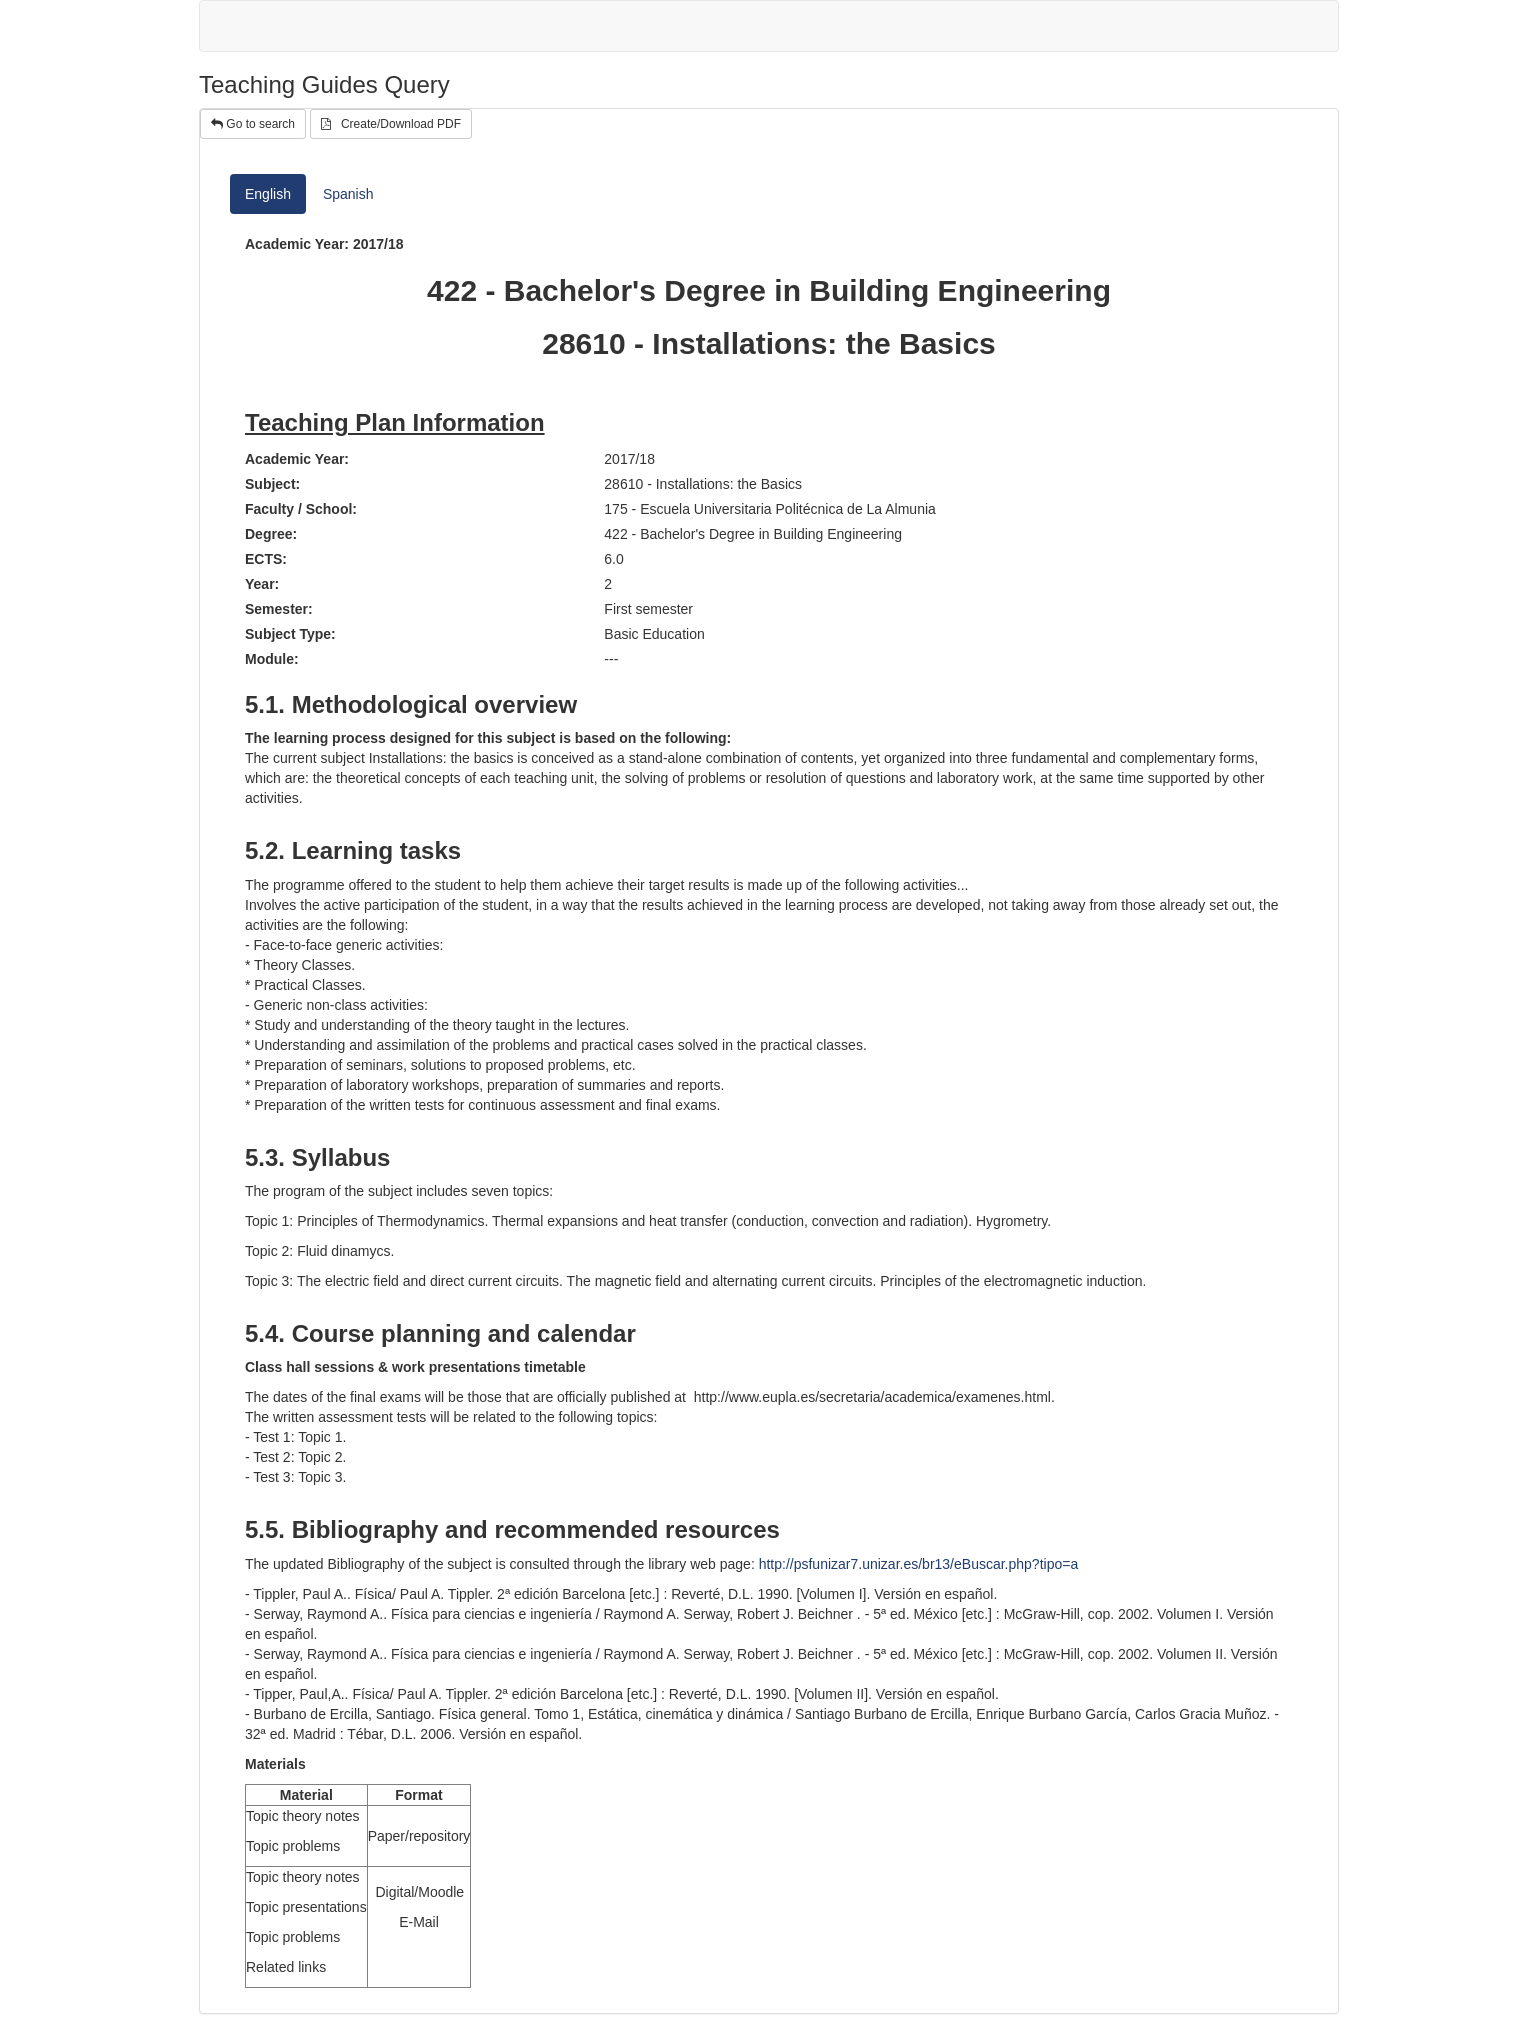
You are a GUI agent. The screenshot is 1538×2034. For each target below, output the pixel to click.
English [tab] (268, 194)
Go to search (253, 124)
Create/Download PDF (391, 124)
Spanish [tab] (348, 194)
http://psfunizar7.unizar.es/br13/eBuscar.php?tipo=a (919, 1564)
